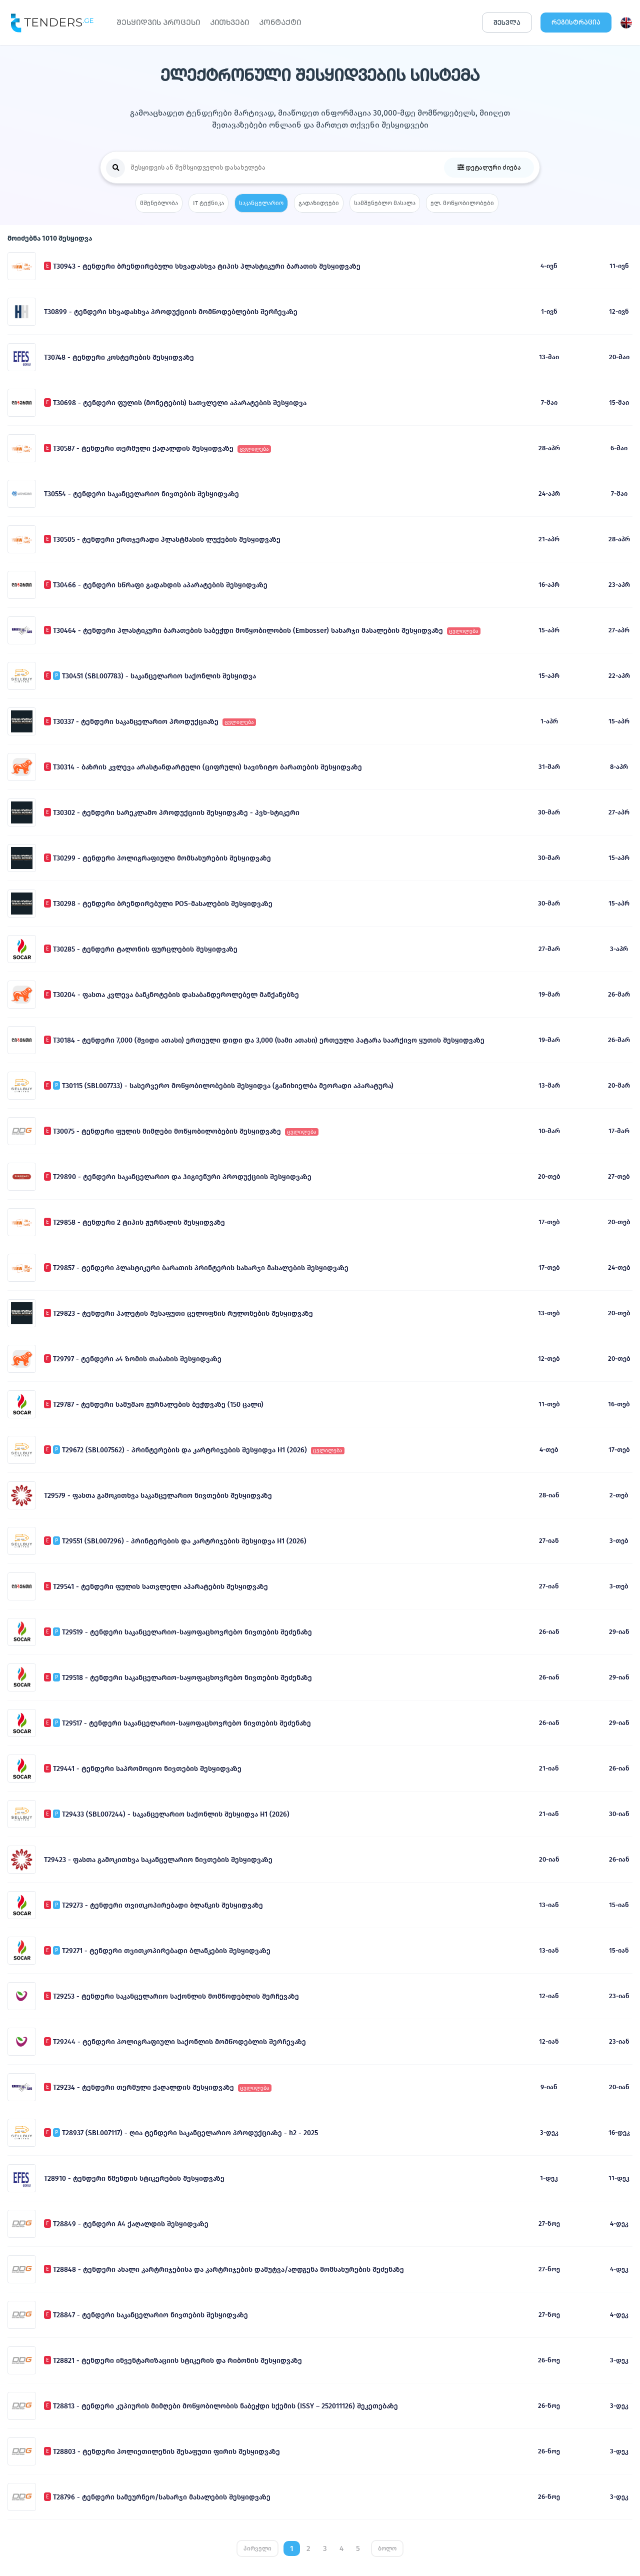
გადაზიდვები (318, 203)
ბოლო (387, 2548)
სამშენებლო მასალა (385, 203)
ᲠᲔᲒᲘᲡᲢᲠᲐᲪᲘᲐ (576, 22)
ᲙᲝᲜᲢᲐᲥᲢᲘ (280, 22)
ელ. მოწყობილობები (462, 203)
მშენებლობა (159, 203)
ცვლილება (254, 449)
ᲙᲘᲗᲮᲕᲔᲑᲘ (229, 22)
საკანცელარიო (261, 203)
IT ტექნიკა (208, 203)
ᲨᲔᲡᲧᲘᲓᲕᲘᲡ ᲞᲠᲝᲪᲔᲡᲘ (158, 22)
